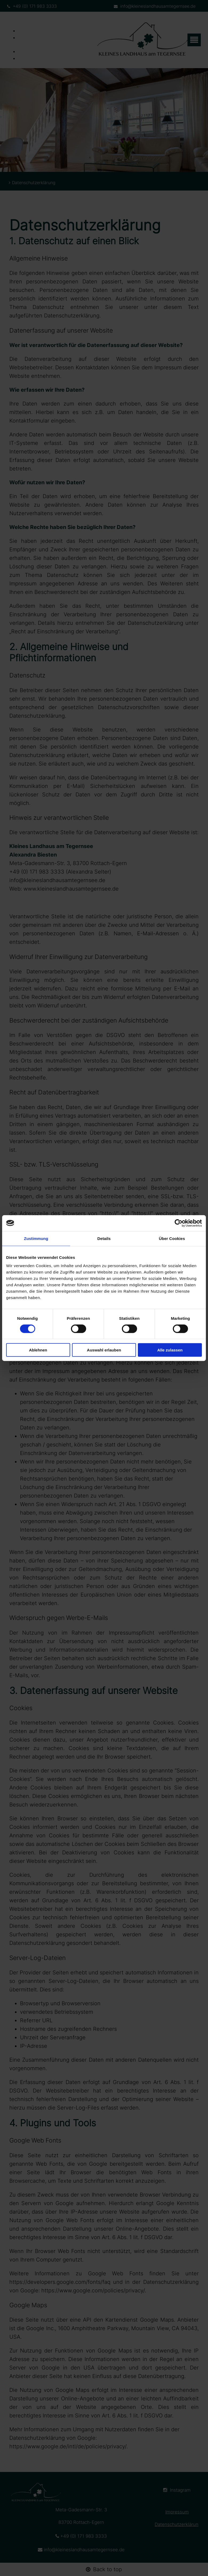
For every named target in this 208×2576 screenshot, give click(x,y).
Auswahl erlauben (104, 1350)
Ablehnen (38, 1350)
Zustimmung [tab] (36, 1238)
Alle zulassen (170, 1350)
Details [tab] (104, 1238)
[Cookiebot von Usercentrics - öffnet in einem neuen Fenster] (178, 1223)
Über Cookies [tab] (172, 1238)
